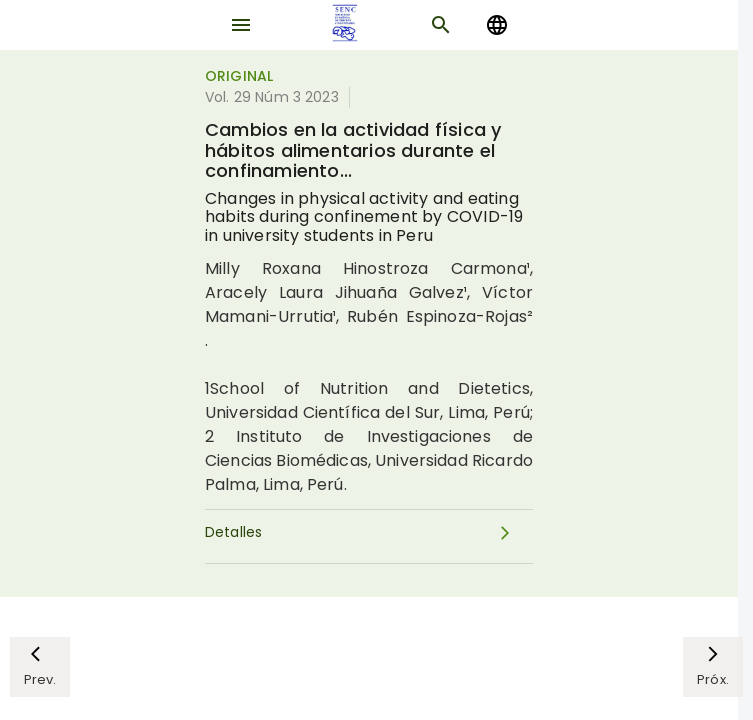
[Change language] (497, 25)
